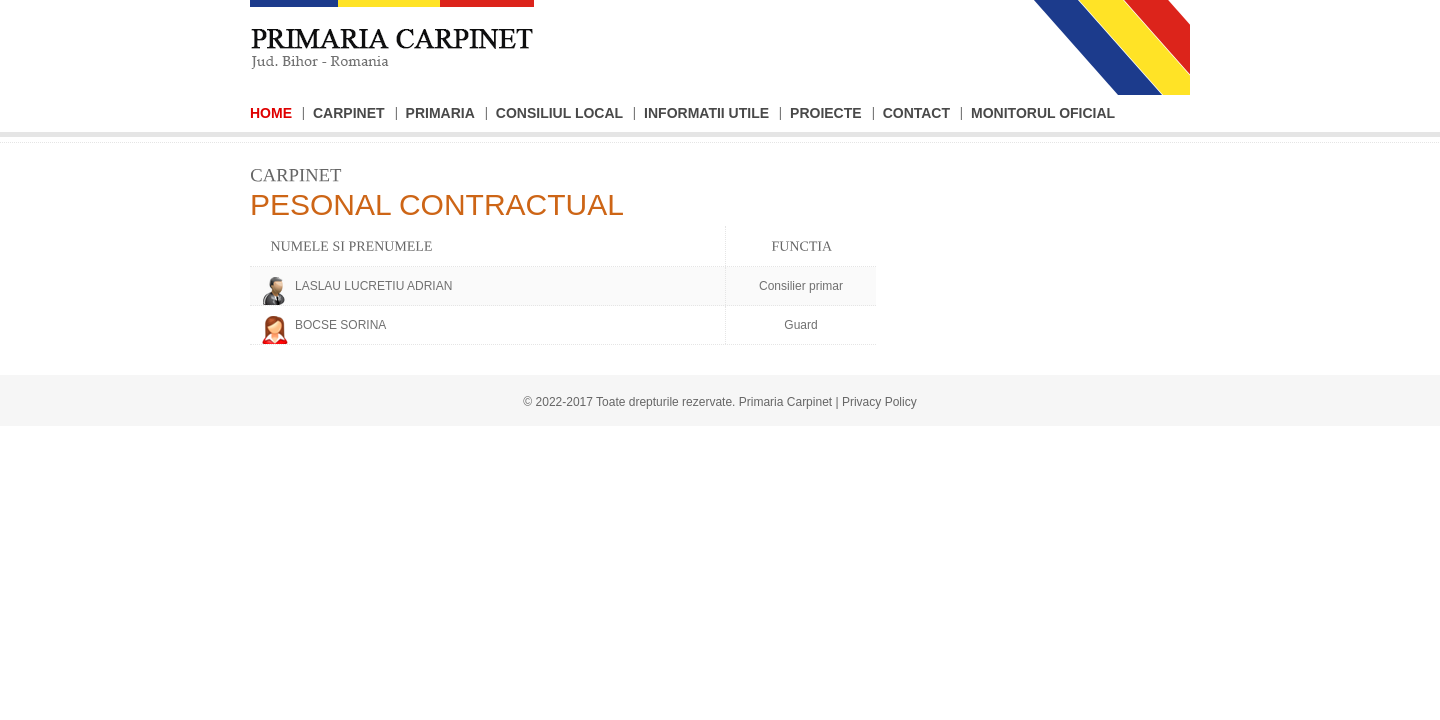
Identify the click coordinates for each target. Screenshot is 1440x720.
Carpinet (349, 113)
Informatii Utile (706, 113)
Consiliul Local (559, 113)
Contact (916, 113)
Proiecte (826, 113)
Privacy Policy (879, 402)
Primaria (440, 113)
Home (271, 113)
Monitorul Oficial (1043, 113)
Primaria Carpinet (785, 402)
